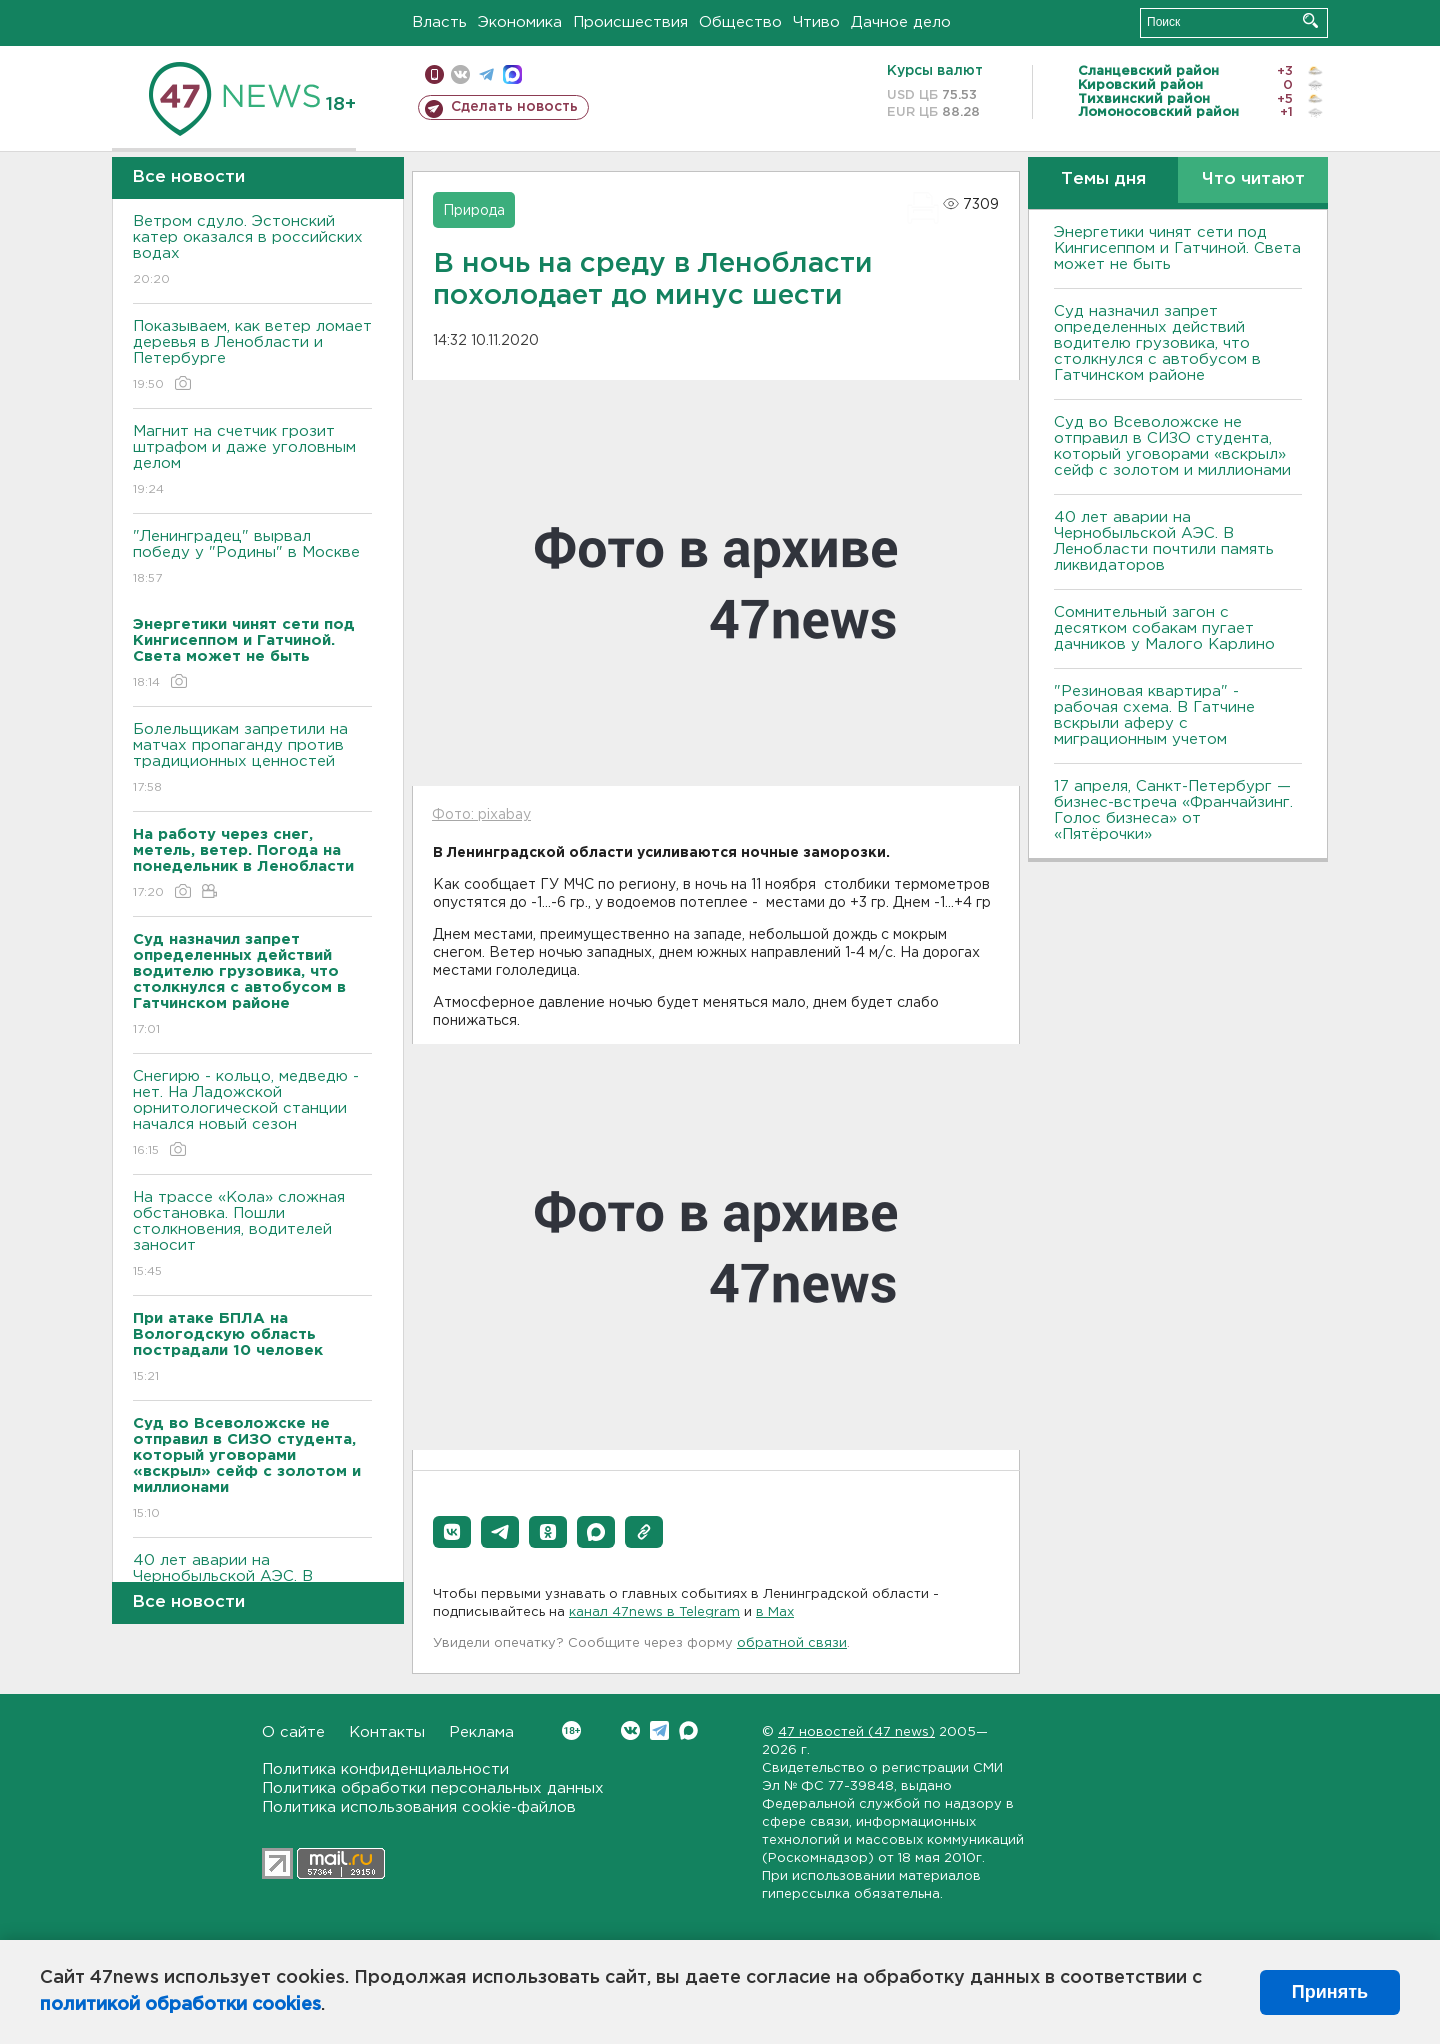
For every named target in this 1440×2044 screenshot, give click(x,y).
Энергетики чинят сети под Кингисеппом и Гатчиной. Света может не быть (1177, 248)
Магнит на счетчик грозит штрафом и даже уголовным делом (252, 461)
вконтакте (460, 74)
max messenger (512, 74)
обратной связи (792, 1643)
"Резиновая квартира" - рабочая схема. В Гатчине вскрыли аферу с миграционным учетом (1154, 715)
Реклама (481, 1732)
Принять (1330, 1992)
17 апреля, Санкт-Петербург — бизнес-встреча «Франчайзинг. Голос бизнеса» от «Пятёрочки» (1173, 810)
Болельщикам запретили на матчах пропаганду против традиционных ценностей (252, 759)
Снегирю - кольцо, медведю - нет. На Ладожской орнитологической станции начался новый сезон (252, 1114)
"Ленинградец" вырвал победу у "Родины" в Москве (252, 558)
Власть (439, 22)
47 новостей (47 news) (856, 1732)
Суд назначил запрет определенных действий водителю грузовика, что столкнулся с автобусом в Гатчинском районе (1157, 343)
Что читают (1253, 179)
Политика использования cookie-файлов (419, 1807)
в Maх (775, 1612)
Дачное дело (901, 22)
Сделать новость (514, 107)
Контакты (387, 1732)
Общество (740, 22)
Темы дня (1103, 179)
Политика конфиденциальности (385, 1769)
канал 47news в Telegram (654, 1612)
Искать (1310, 20)
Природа (474, 211)
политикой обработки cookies (180, 2005)
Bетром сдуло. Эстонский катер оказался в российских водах (252, 251)
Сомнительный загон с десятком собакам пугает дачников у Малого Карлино (1164, 628)
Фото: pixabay (481, 815)
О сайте (293, 1732)
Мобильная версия (434, 74)
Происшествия (630, 22)
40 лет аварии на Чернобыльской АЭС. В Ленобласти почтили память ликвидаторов (1164, 541)
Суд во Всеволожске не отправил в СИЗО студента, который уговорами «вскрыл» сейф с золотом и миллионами (1172, 446)
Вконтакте (571, 1730)
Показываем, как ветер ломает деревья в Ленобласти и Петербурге (252, 356)
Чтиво (816, 22)
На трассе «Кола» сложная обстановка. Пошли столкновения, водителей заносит (252, 1235)
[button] (452, 1532)
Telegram (659, 1730)
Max (688, 1730)
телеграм (486, 74)
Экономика (520, 22)
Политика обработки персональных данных (433, 1788)
